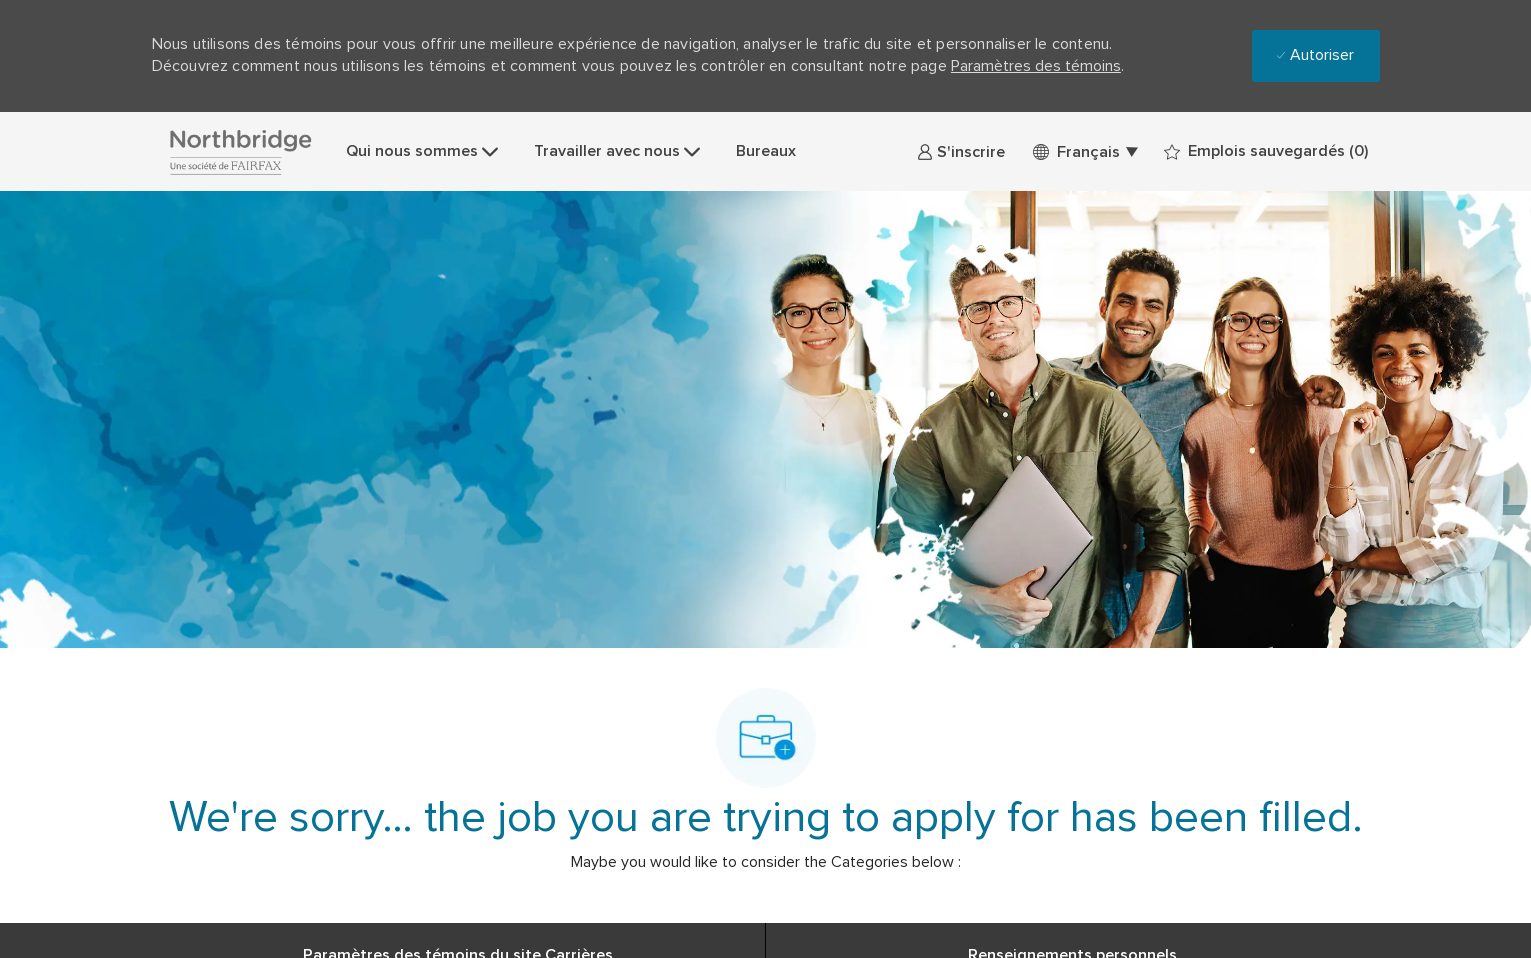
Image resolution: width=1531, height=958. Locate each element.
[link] (961, 151)
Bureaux (766, 151)
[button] (1084, 151)
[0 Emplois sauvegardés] (1266, 151)
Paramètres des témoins (1036, 66)
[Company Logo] (240, 151)
